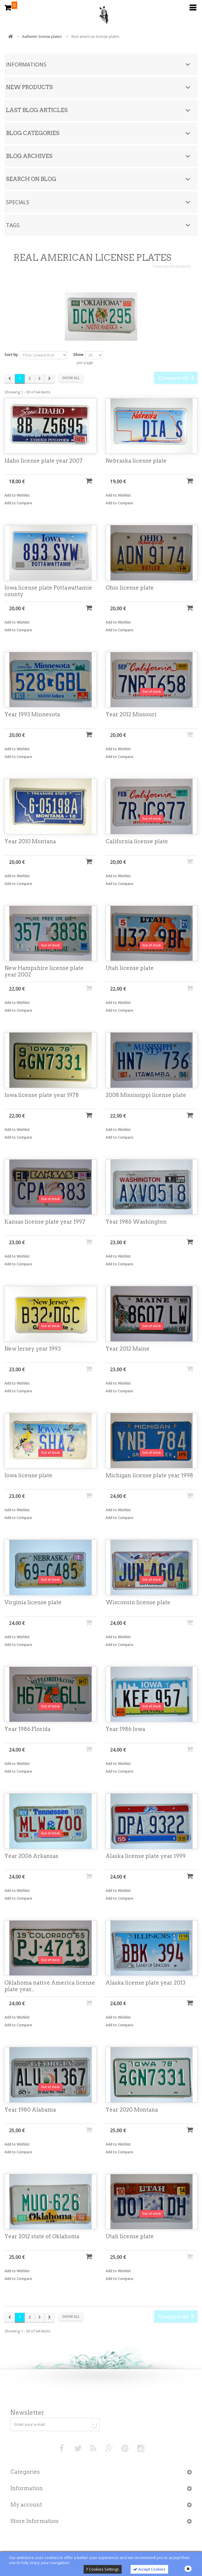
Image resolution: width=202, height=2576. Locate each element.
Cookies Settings (102, 2569)
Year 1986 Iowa (125, 1729)
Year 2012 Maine (128, 1349)
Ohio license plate (130, 588)
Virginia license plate (33, 1602)
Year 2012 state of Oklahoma (41, 2237)
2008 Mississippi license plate (146, 1095)
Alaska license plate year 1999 (146, 1856)
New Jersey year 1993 (32, 1349)
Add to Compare (18, 503)
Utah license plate (130, 968)
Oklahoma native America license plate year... (49, 1986)
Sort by (11, 354)
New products (29, 87)
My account (26, 2504)
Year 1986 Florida (27, 1729)
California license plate (137, 841)
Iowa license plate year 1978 (41, 1095)
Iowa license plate (28, 1476)
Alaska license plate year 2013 (145, 1983)
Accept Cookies (149, 2569)
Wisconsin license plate (138, 1602)
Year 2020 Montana (132, 2110)
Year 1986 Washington (136, 1222)
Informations (26, 64)
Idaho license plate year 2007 (43, 461)
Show (78, 354)
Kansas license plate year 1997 (44, 1222)
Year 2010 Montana (30, 841)
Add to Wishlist (17, 495)
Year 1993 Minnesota (32, 715)
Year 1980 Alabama (30, 2110)
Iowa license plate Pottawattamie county (48, 591)
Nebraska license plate (136, 461)
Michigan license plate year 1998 (149, 1476)
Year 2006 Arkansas (31, 1856)
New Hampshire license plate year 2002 (44, 971)
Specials (17, 202)
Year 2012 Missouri (131, 715)
